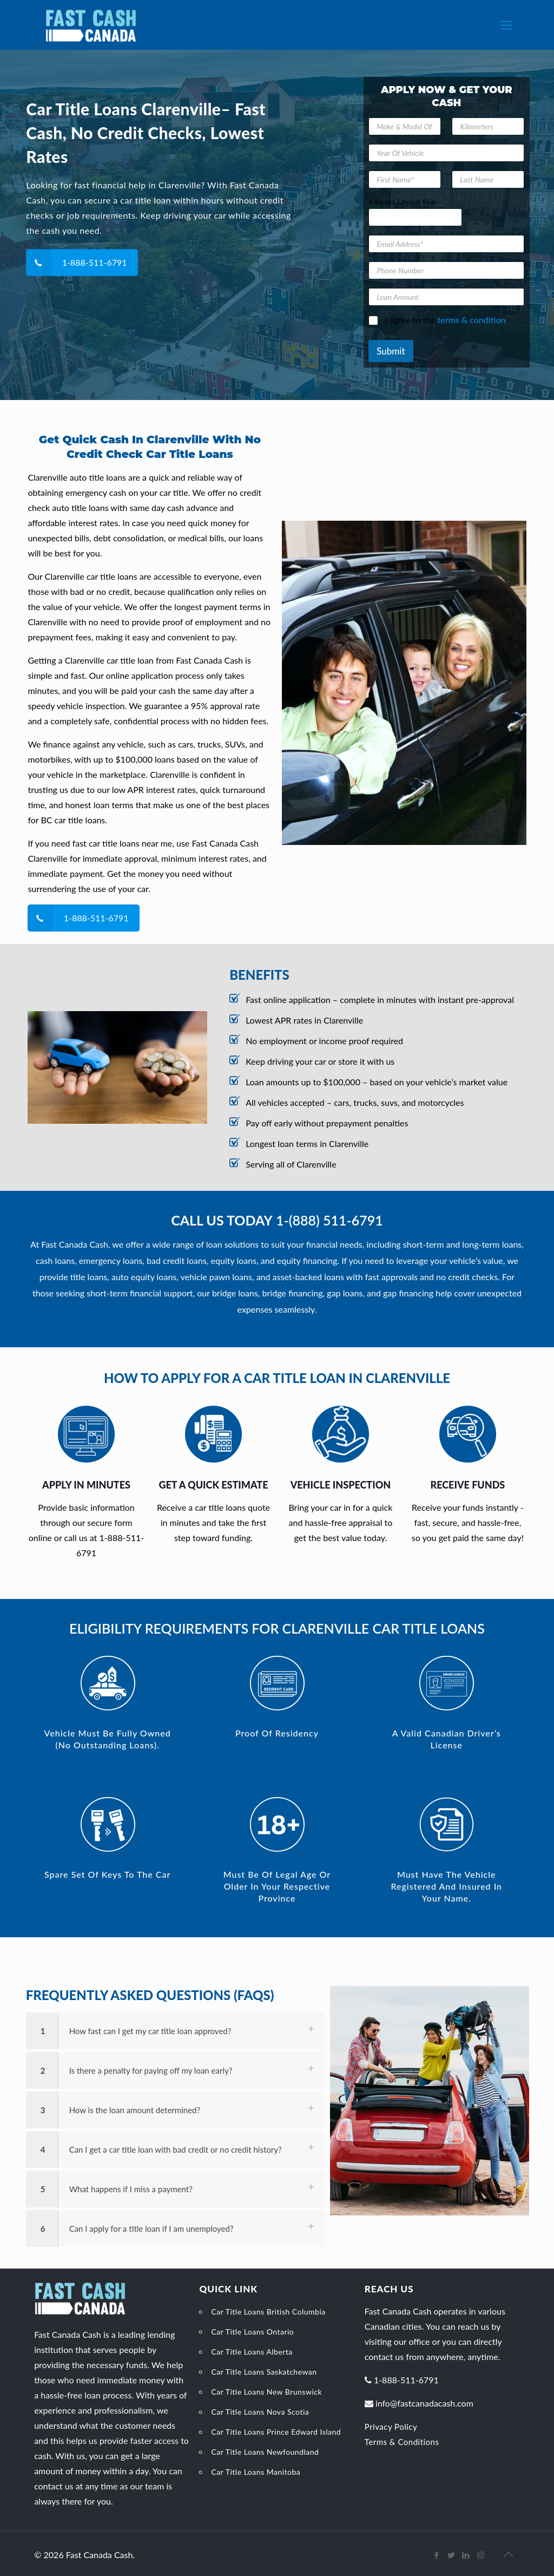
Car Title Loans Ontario (252, 2331)
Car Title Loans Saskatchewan (263, 2371)
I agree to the (445, 319)
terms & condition (472, 319)
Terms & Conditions (402, 2442)
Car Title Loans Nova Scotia (260, 2411)
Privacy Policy (391, 2426)
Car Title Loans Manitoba (255, 2471)
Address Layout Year (402, 202)
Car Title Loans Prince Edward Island (276, 2431)
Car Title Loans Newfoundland (265, 2451)
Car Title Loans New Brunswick (266, 2391)
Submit (391, 351)
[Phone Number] (446, 270)
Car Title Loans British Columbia (268, 2311)
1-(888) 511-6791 (329, 1220)
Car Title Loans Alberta (251, 2351)
